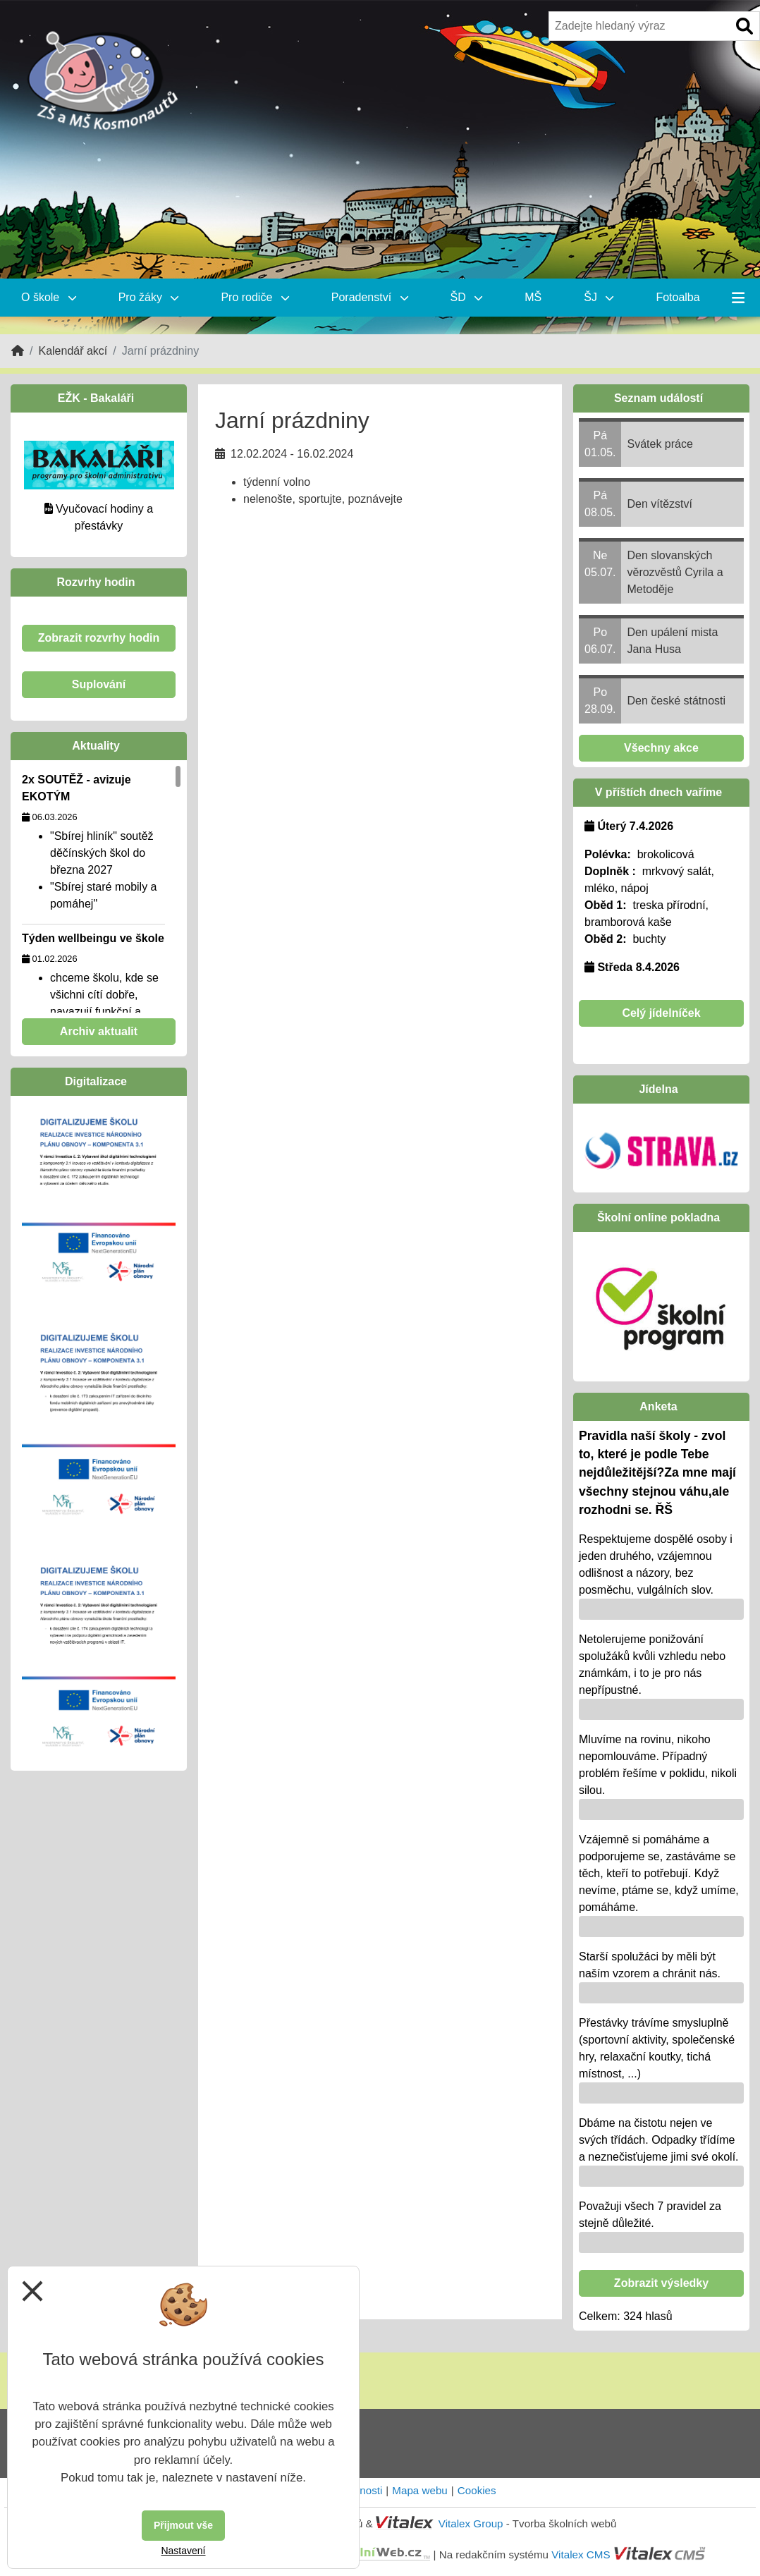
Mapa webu (420, 2490)
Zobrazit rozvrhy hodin (98, 638)
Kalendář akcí (72, 351)
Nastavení (183, 2550)
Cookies (477, 2490)
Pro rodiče (254, 297)
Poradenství (369, 297)
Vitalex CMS (580, 2554)
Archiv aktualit (98, 1031)
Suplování (98, 684)
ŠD (467, 297)
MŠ (533, 297)
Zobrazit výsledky (661, 2283)
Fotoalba (677, 297)
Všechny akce (661, 748)
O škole (48, 297)
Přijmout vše (183, 2525)
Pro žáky (148, 297)
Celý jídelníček (661, 1013)
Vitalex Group (471, 2523)
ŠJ (598, 297)
